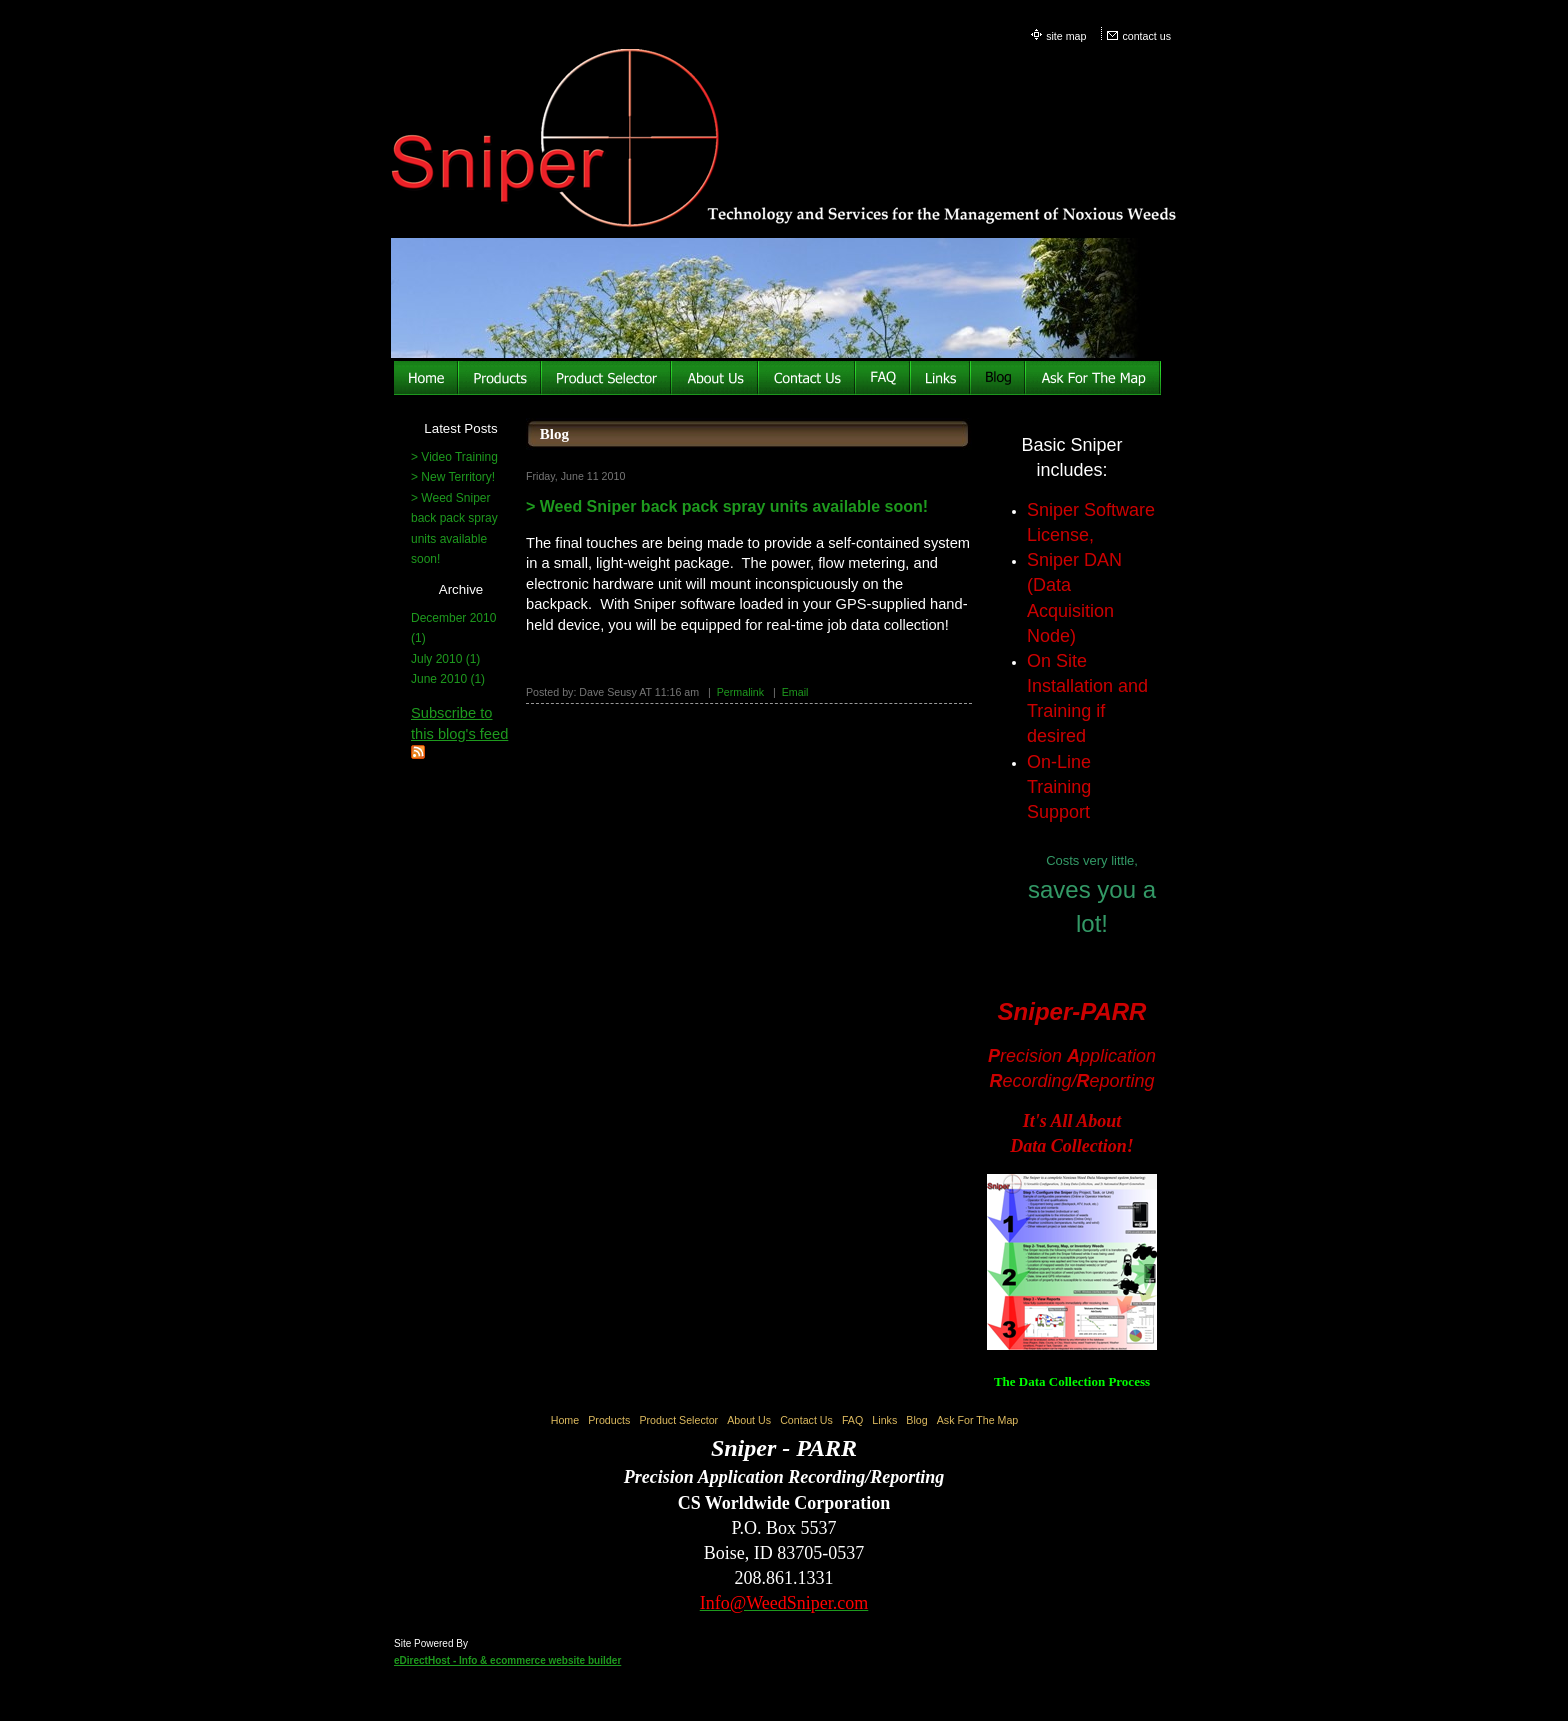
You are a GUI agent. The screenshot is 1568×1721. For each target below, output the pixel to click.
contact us (1146, 36)
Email (795, 692)
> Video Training (454, 457)
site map (1066, 36)
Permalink (740, 692)
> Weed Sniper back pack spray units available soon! (727, 506)
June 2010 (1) (448, 679)
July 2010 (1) (445, 659)
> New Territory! (453, 477)
